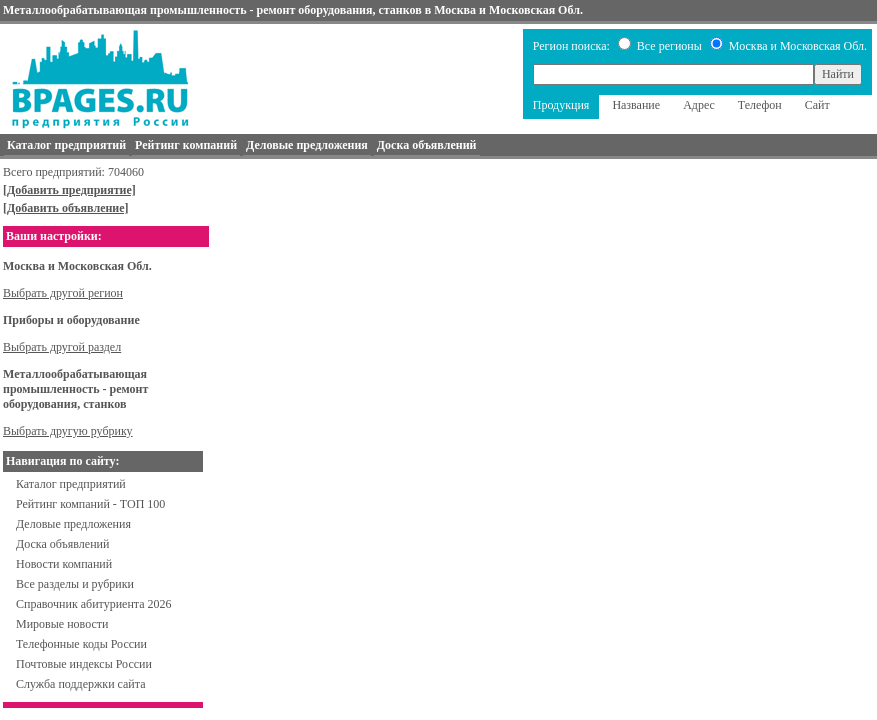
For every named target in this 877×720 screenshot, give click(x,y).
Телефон (760, 105)
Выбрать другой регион (63, 293)
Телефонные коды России (81, 644)
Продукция (561, 105)
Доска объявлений (62, 544)
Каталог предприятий (71, 484)
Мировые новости (62, 624)
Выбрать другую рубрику (68, 431)
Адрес (699, 105)
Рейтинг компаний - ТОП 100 (90, 504)
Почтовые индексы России (84, 664)
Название (636, 105)
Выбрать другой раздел (62, 347)
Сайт (817, 105)
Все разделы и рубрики (75, 584)
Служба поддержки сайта (81, 684)
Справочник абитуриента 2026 (94, 604)
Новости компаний (64, 564)
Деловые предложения (73, 524)
